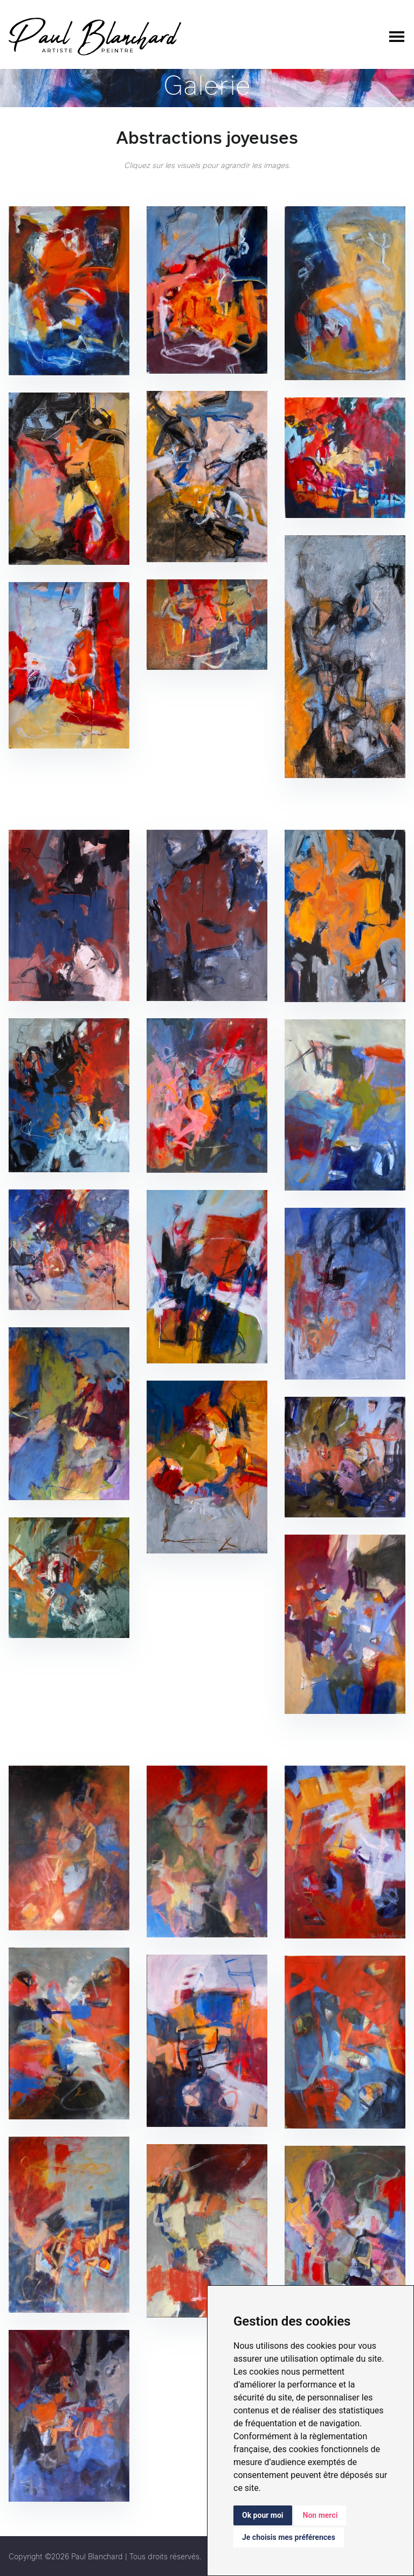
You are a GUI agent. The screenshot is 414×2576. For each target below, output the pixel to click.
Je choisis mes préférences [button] (288, 2537)
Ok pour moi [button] (263, 2515)
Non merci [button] (320, 2515)
